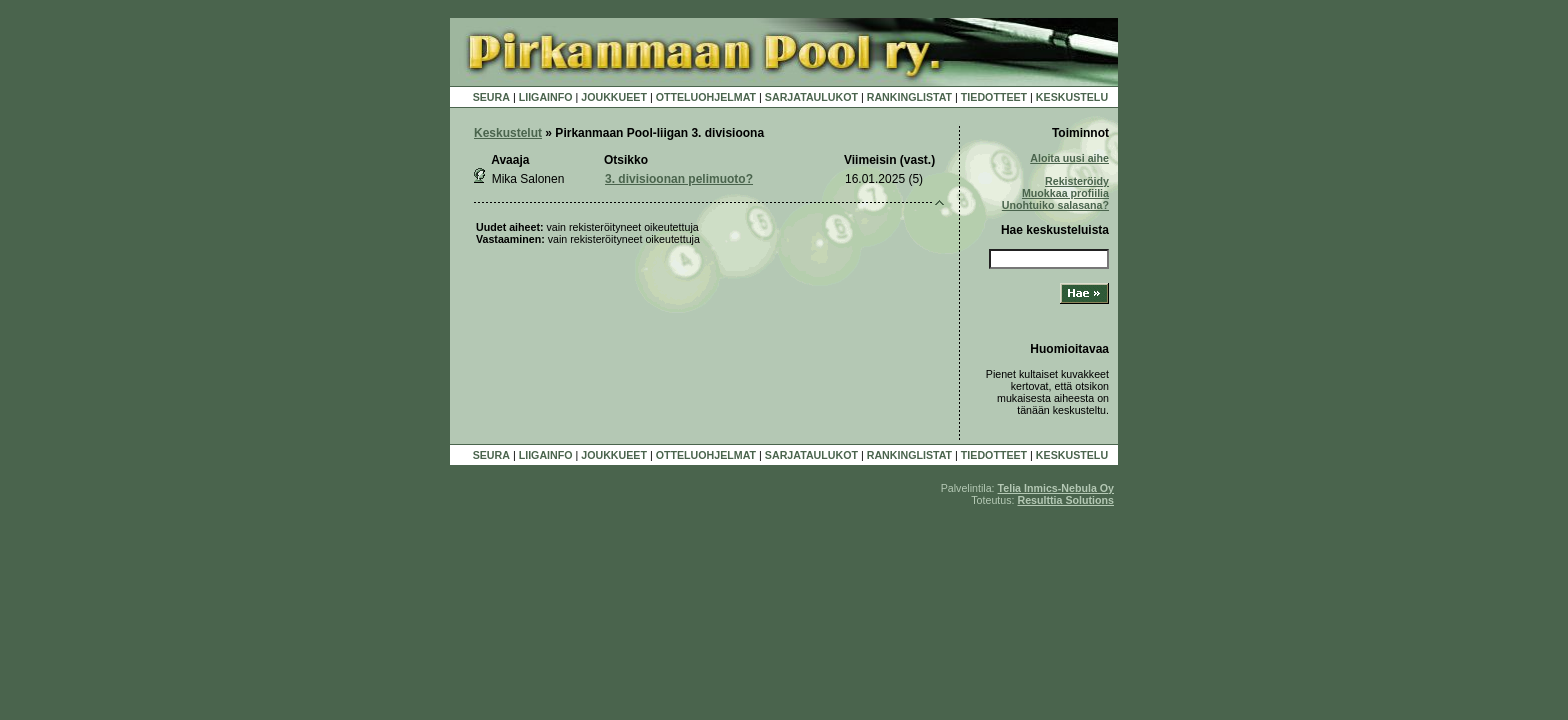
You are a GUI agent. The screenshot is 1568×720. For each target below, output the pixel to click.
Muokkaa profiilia (1065, 193)
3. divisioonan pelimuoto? (679, 179)
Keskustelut (508, 133)
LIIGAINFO (546, 97)
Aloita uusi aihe (1069, 158)
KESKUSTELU (1072, 97)
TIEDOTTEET (994, 97)
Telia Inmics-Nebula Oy (1056, 488)
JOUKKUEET (614, 97)
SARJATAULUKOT (811, 97)
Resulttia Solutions (1065, 500)
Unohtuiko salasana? (1055, 205)
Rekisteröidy (1077, 181)
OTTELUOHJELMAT (706, 97)
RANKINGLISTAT (909, 97)
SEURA (491, 97)
